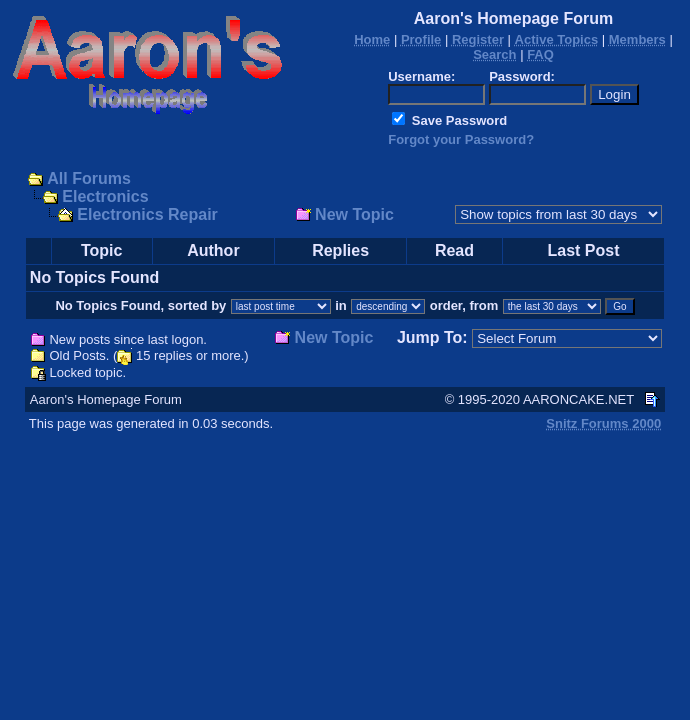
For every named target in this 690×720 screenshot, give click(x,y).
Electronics (105, 196)
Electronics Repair (147, 214)
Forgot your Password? (461, 139)
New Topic (354, 214)
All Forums (89, 178)
